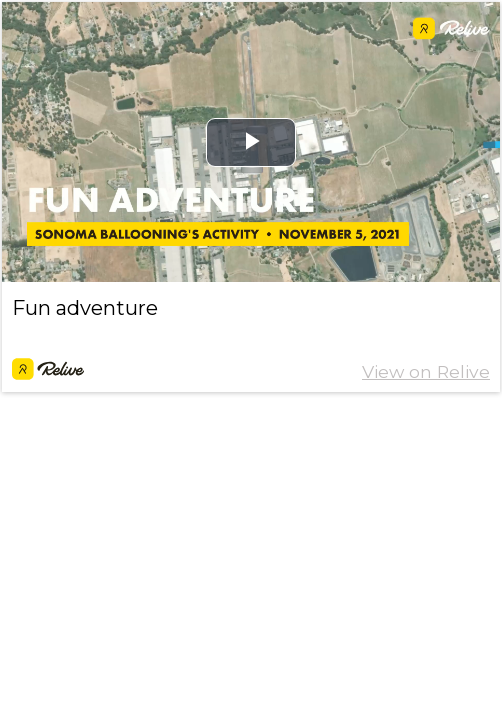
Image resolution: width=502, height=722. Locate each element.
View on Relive (426, 371)
